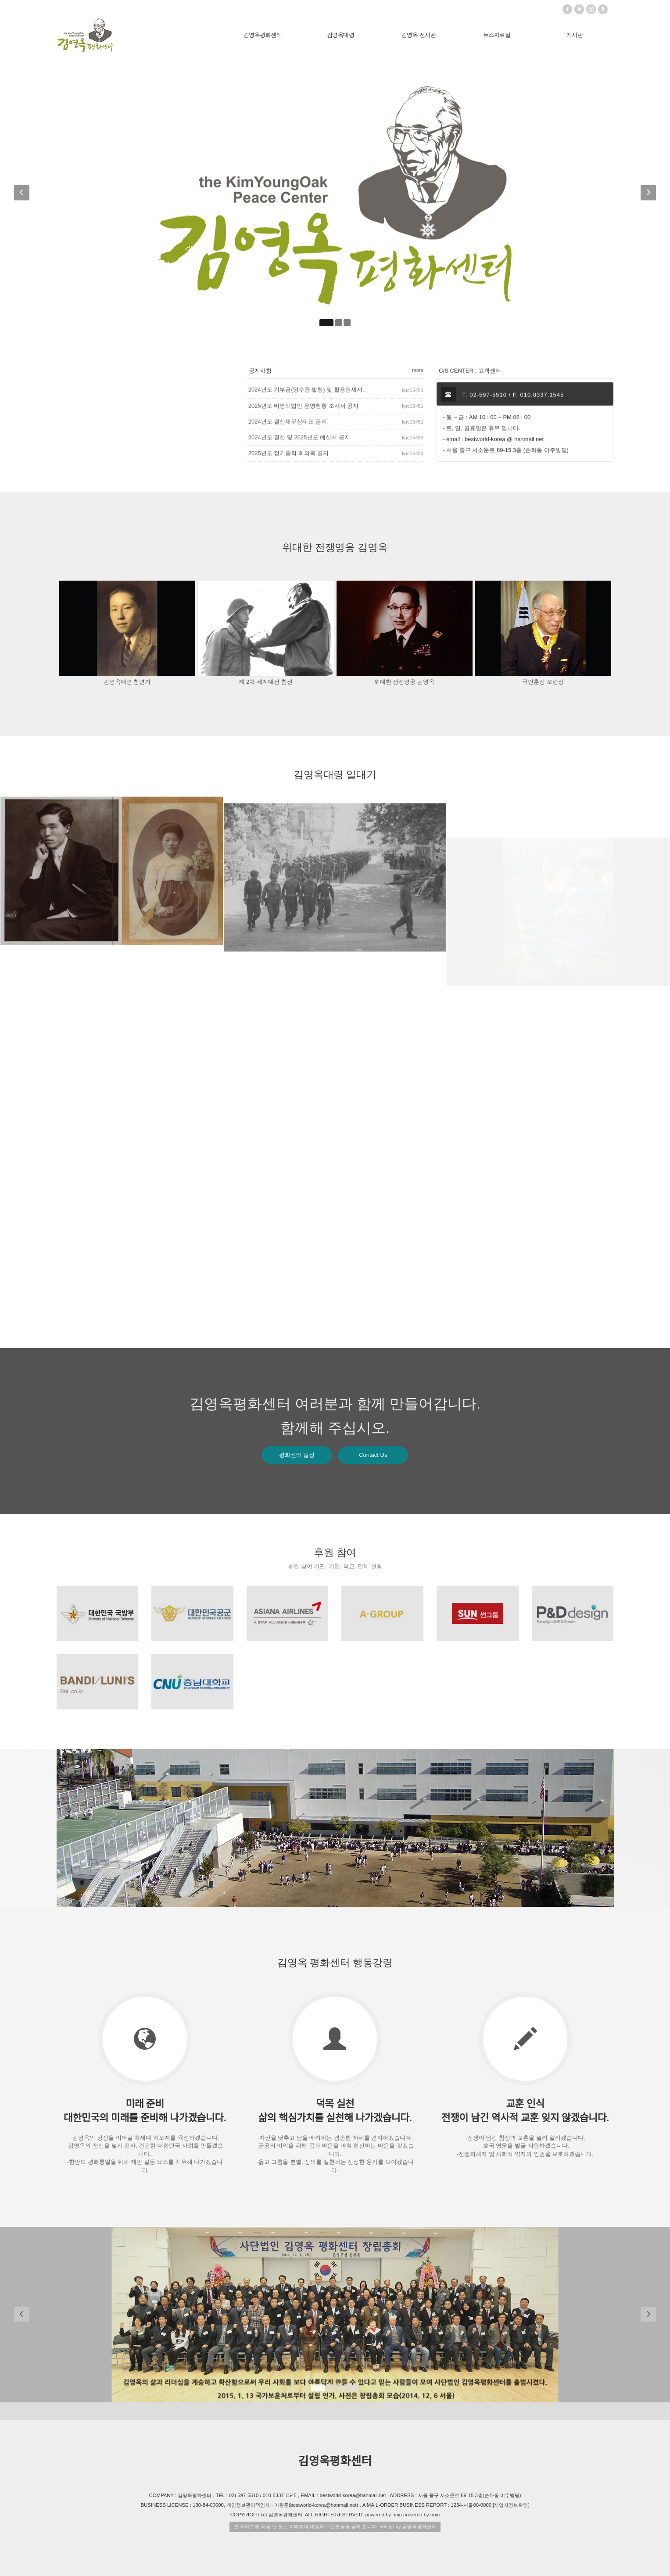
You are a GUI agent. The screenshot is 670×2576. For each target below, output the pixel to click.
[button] (23, 195)
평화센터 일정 (297, 1455)
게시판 (574, 35)
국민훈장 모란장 (543, 681)
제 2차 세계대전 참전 (265, 681)
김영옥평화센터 (263, 35)
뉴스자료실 (497, 35)
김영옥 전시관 (418, 35)
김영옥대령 (341, 35)
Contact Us (373, 1455)
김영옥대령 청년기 (127, 681)
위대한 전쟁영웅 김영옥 (404, 681)
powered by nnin (383, 2514)
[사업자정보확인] (511, 2505)
